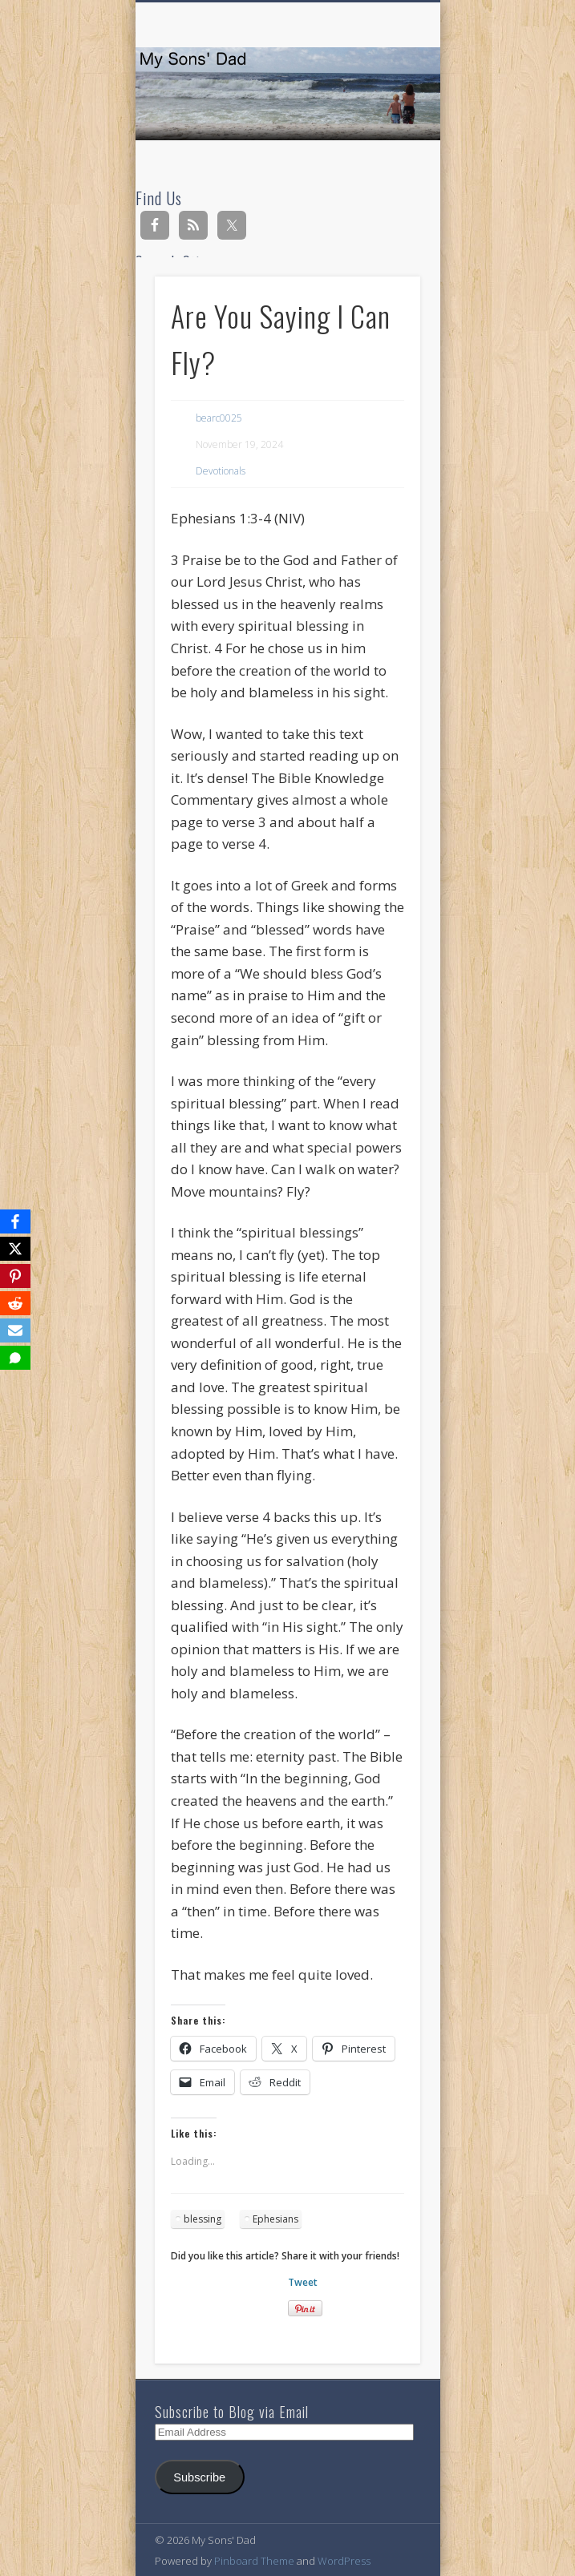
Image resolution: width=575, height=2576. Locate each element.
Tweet (303, 2282)
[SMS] (15, 1358)
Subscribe (199, 2477)
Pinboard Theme (254, 2561)
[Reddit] (15, 1303)
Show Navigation (381, 143)
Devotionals (220, 471)
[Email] (15, 1330)
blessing (202, 2219)
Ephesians (275, 2219)
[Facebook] (15, 1221)
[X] (15, 1249)
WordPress (344, 2561)
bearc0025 (219, 418)
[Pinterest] (15, 1276)
